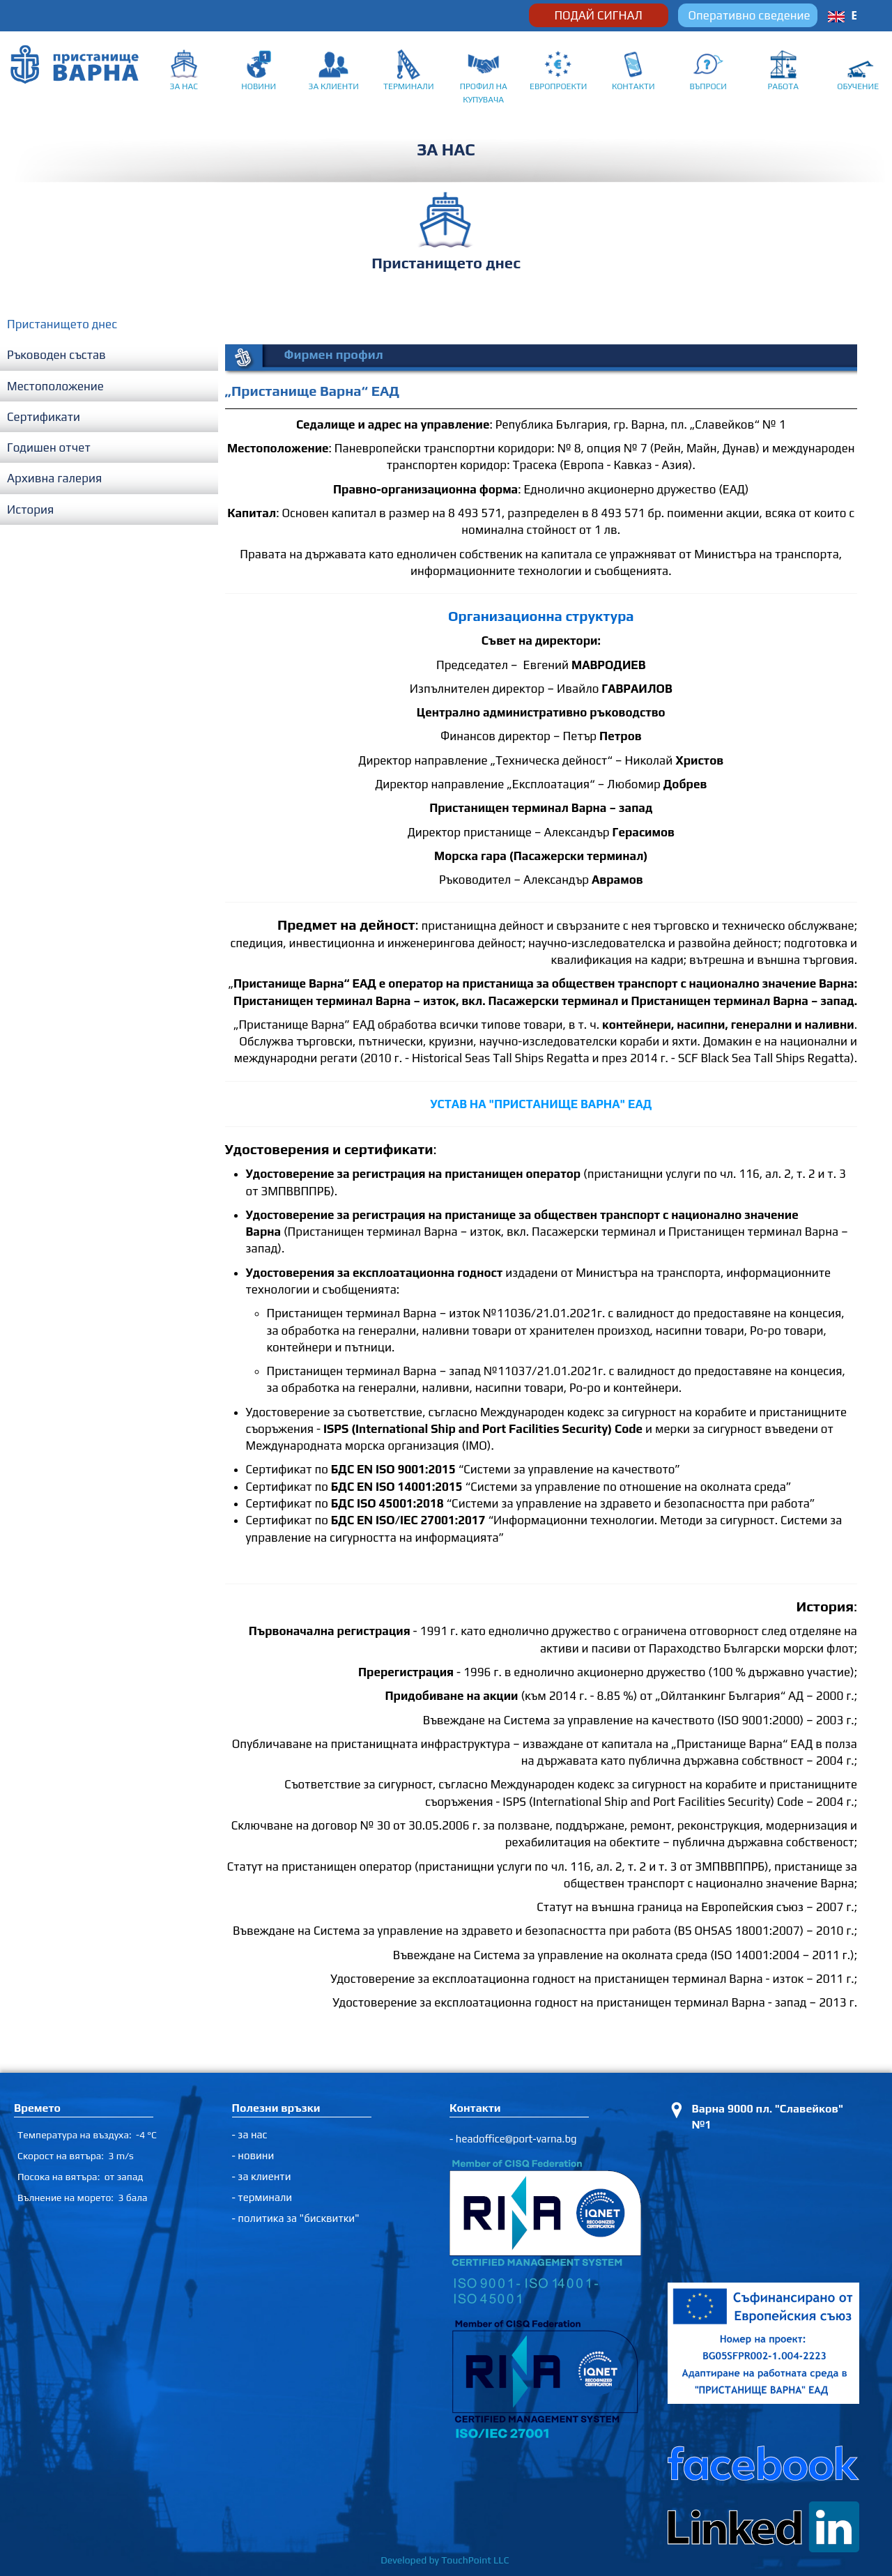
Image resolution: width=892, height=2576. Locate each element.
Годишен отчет (49, 447)
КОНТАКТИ (633, 86)
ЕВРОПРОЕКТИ (558, 86)
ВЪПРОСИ (708, 86)
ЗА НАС (183, 86)
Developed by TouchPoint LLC (446, 2560)
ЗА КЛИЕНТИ (334, 86)
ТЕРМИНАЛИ (408, 86)
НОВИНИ (258, 86)
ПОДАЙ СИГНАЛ (598, 15)
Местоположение (55, 386)
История (30, 509)
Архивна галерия (54, 478)
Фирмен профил (333, 354)
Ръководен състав (56, 355)
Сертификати (43, 417)
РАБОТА (783, 86)
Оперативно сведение (749, 15)
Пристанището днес (62, 324)
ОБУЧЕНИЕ (858, 86)
